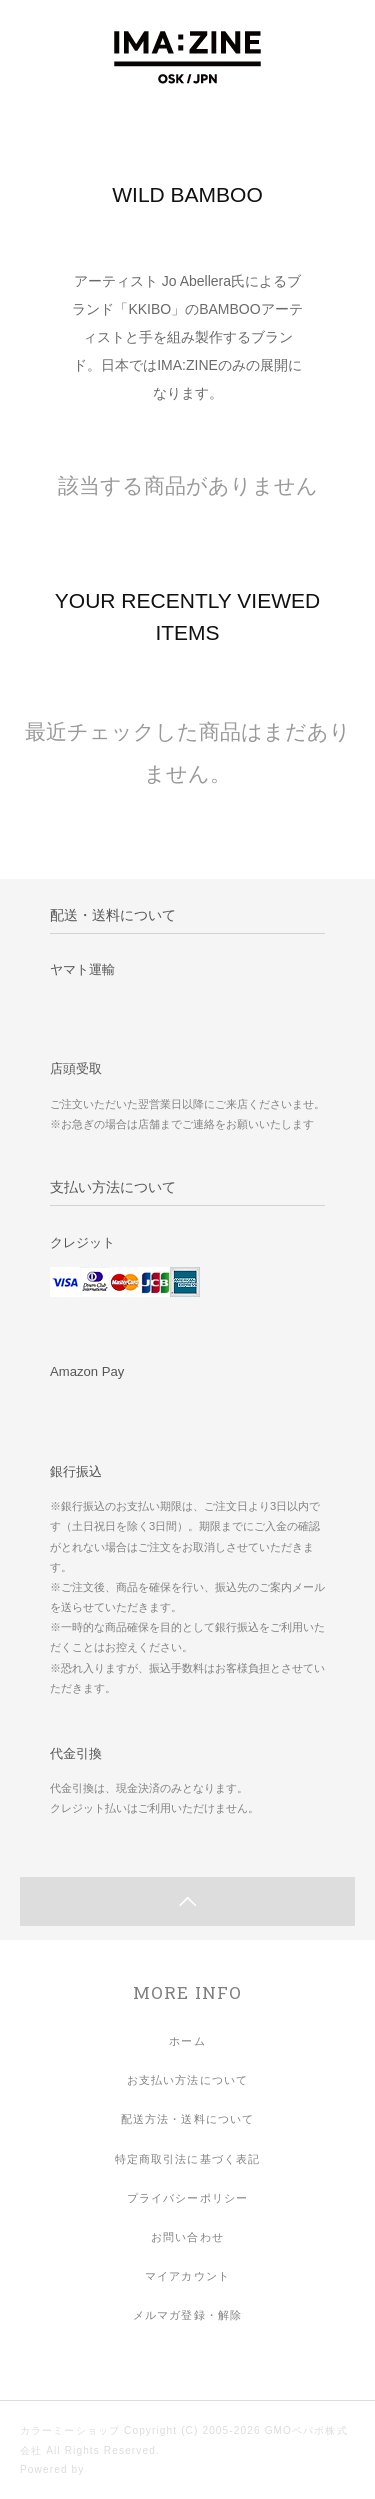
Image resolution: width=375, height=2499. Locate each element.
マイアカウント (187, 2276)
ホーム (187, 2041)
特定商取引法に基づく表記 (187, 2159)
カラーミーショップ (70, 2430)
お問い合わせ (187, 2237)
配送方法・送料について (187, 2119)
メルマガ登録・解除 (187, 2315)
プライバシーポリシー (187, 2198)
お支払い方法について (187, 2080)
